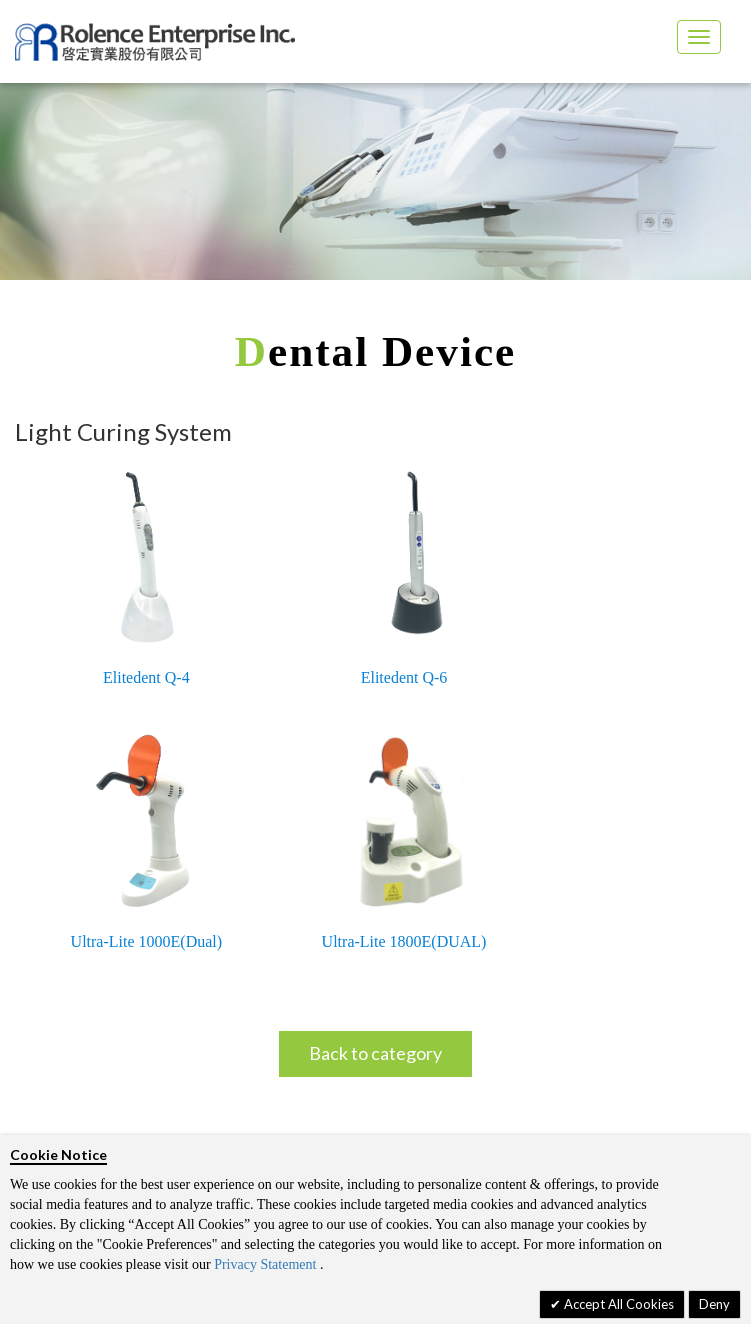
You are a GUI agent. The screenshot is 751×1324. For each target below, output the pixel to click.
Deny (714, 1304)
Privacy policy (105, 1089)
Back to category (375, 758)
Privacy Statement (265, 1264)
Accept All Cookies (617, 1304)
